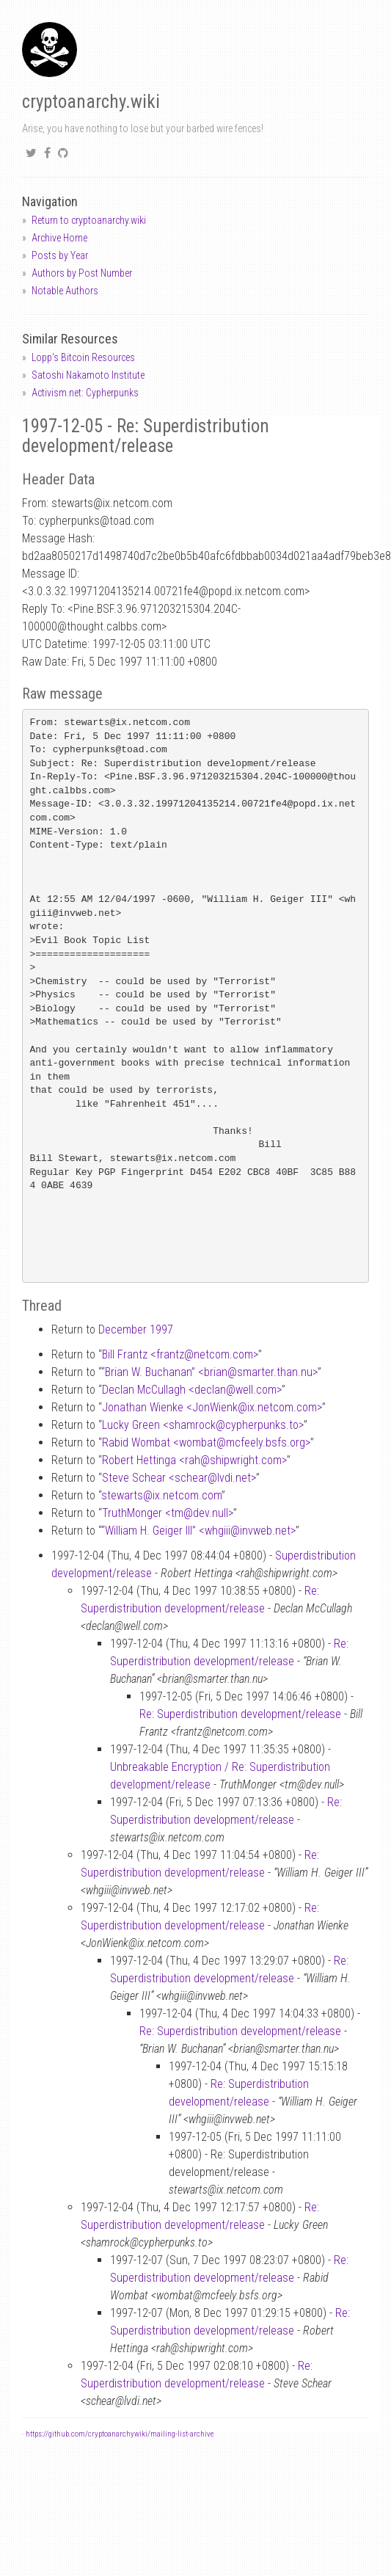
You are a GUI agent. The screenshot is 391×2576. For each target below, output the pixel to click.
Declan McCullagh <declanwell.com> (192, 1390)
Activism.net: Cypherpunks (85, 393)
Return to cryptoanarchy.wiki (89, 220)
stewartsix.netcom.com (161, 1495)
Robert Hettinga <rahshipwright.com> (194, 1460)
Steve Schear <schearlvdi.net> (179, 1478)
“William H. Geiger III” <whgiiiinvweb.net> (198, 1531)
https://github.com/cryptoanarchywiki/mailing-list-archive (119, 2434)
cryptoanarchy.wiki (91, 101)
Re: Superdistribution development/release (240, 1714)
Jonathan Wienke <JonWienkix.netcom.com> (212, 1407)
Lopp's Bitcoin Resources (83, 357)
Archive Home (59, 238)
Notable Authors (65, 290)
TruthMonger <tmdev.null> (167, 1513)
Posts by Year (60, 255)
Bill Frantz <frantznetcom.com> (180, 1354)
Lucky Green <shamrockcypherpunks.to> (203, 1425)
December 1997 (135, 1329)
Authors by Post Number (82, 273)
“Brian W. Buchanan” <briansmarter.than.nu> (209, 1372)
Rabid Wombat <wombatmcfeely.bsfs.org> (206, 1442)
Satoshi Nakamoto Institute (88, 375)
